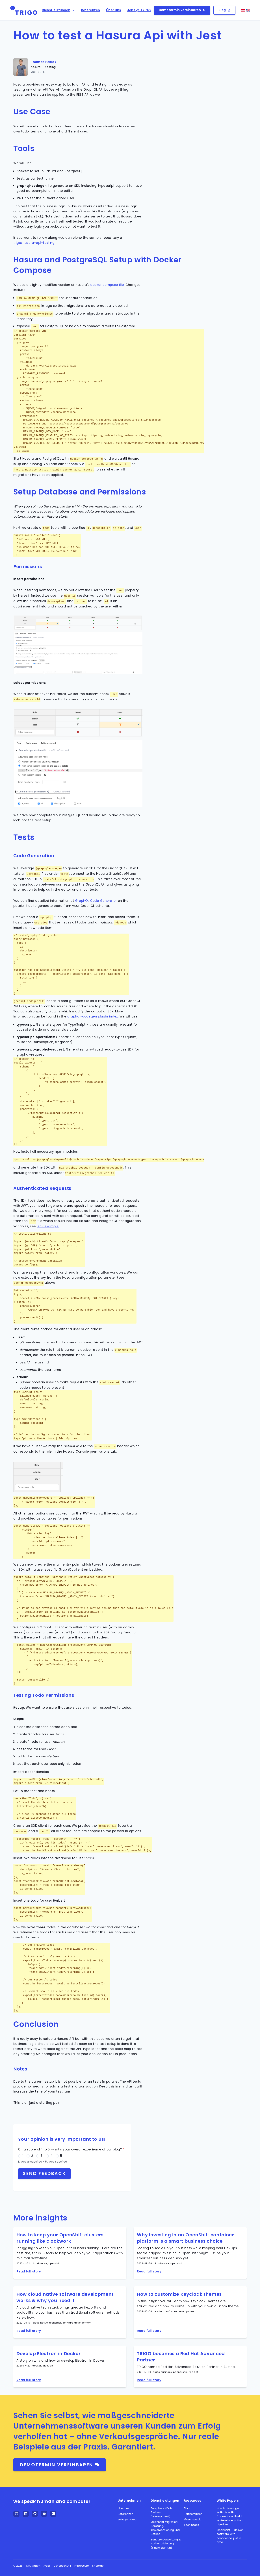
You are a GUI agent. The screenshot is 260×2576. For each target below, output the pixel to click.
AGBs (47, 2562)
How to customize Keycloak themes (179, 2291)
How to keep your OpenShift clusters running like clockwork (60, 2234)
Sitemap (98, 2562)
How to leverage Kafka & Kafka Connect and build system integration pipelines (229, 2513)
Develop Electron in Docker (48, 2350)
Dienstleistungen (58, 10)
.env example (48, 1226)
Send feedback (44, 2170)
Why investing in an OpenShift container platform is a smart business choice (185, 2234)
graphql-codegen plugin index (92, 1016)
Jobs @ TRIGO (139, 10)
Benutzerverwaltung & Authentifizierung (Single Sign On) (166, 2540)
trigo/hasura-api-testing (34, 243)
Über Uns (113, 10)
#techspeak (192, 2516)
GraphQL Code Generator (96, 900)
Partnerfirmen (193, 2510)
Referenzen (90, 10)
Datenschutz (62, 2562)
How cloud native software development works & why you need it (65, 2294)
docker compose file (107, 285)
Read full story (28, 2268)
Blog (224, 10)
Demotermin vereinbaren (182, 10)
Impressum (81, 2562)
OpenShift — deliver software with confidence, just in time (230, 2533)
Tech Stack (191, 2522)
